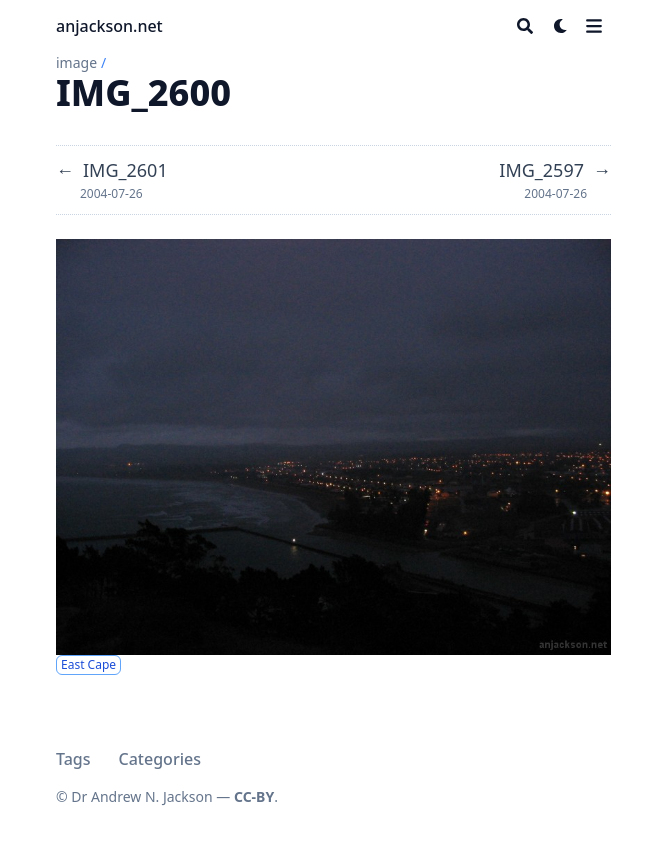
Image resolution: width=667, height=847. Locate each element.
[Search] (525, 26)
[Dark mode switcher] (561, 26)
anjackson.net (109, 26)
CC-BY (254, 796)
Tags (73, 759)
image (76, 62)
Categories (160, 759)
